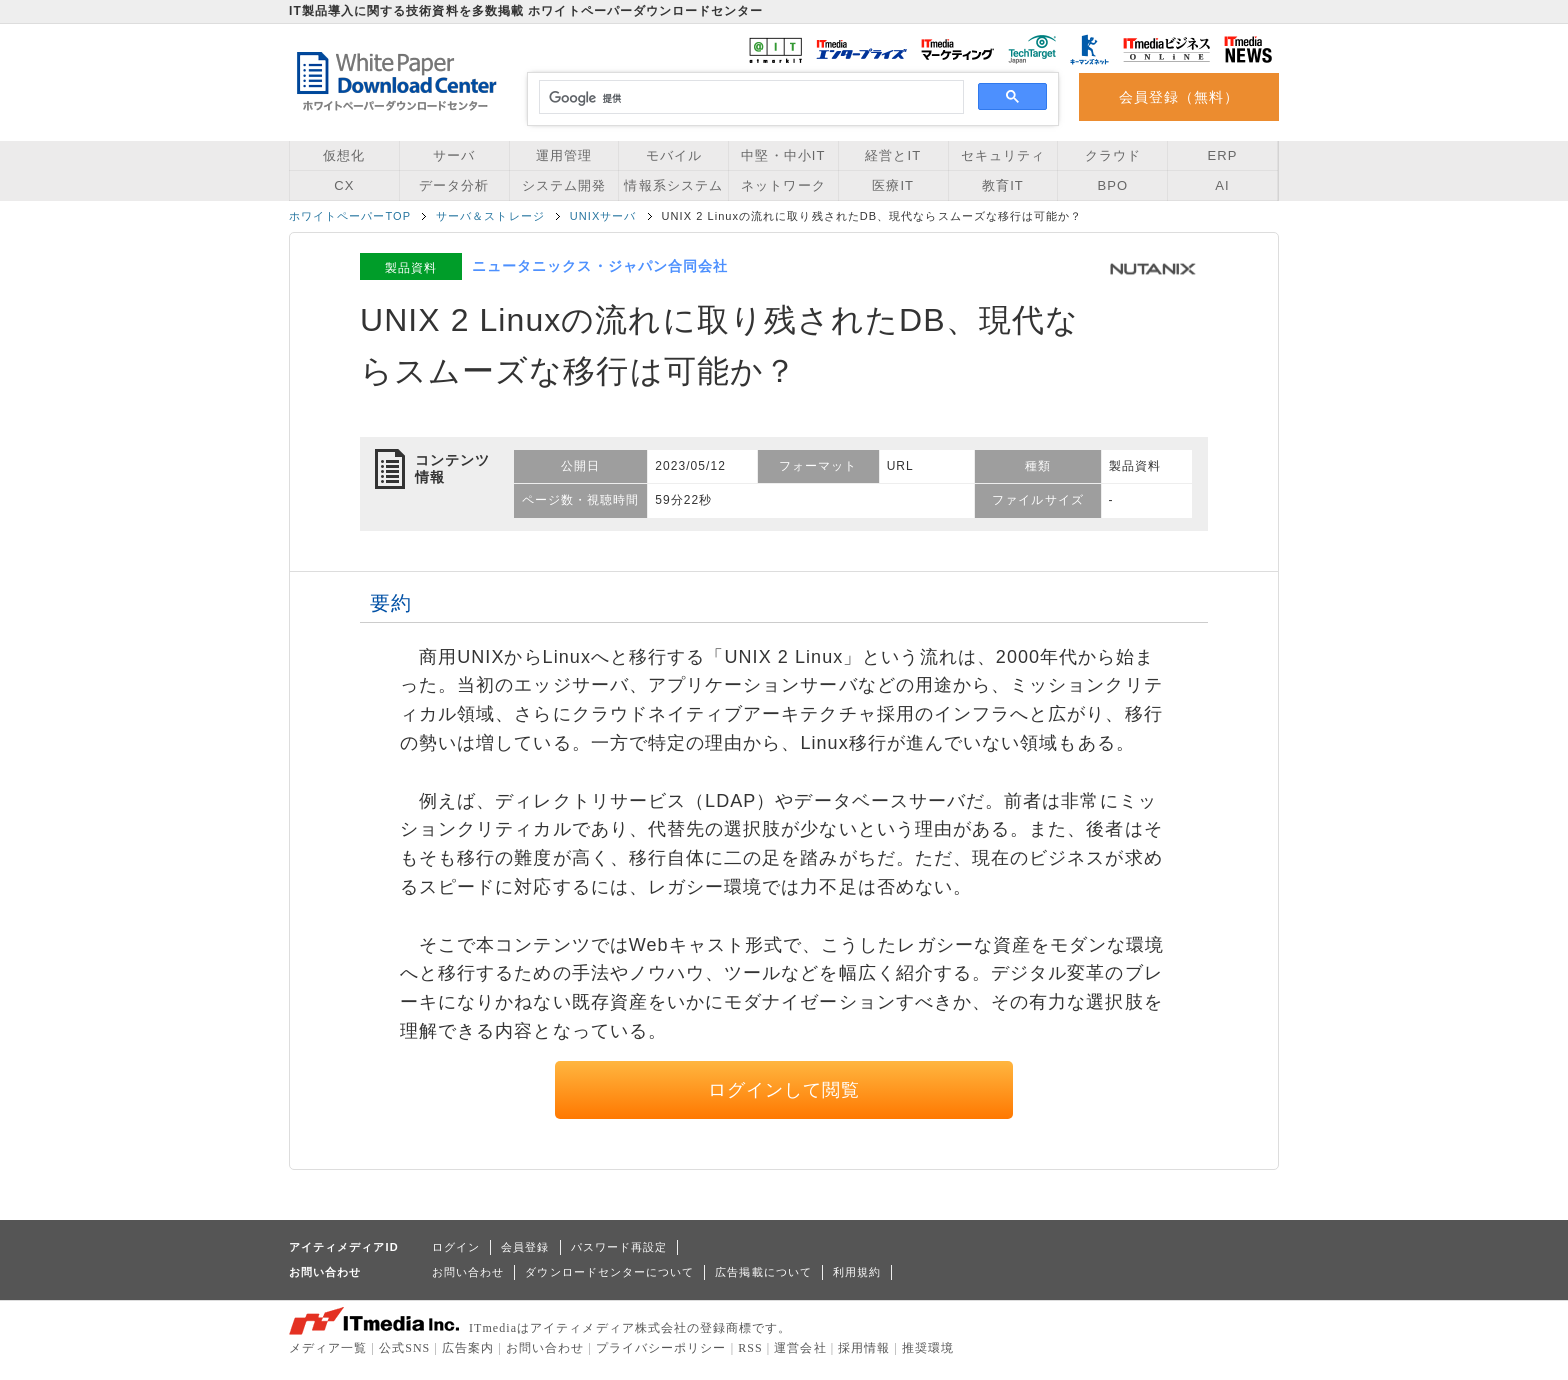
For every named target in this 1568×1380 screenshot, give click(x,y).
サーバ (454, 155)
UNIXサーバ (603, 216)
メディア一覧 (328, 1348)
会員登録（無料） (1179, 97)
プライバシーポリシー (661, 1348)
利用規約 (857, 1272)
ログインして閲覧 (784, 1090)
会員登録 (525, 1247)
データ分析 (454, 185)
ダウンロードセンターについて (609, 1272)
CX (344, 185)
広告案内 (468, 1348)
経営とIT (893, 155)
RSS (750, 1348)
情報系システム (673, 185)
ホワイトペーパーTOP (350, 216)
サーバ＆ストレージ (490, 216)
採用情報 (864, 1348)
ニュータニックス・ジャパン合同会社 (600, 266)
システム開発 (564, 185)
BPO (1112, 185)
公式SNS (404, 1348)
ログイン (456, 1247)
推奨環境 (928, 1348)
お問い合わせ (468, 1272)
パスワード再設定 (619, 1247)
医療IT (893, 185)
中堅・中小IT (783, 155)
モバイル (674, 155)
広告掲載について (763, 1272)
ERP (1223, 155)
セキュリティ (1003, 155)
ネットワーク (783, 185)
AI (1222, 185)
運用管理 (564, 155)
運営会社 (800, 1348)
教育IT (1003, 185)
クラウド (1113, 155)
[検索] (748, 98)
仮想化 (344, 155)
